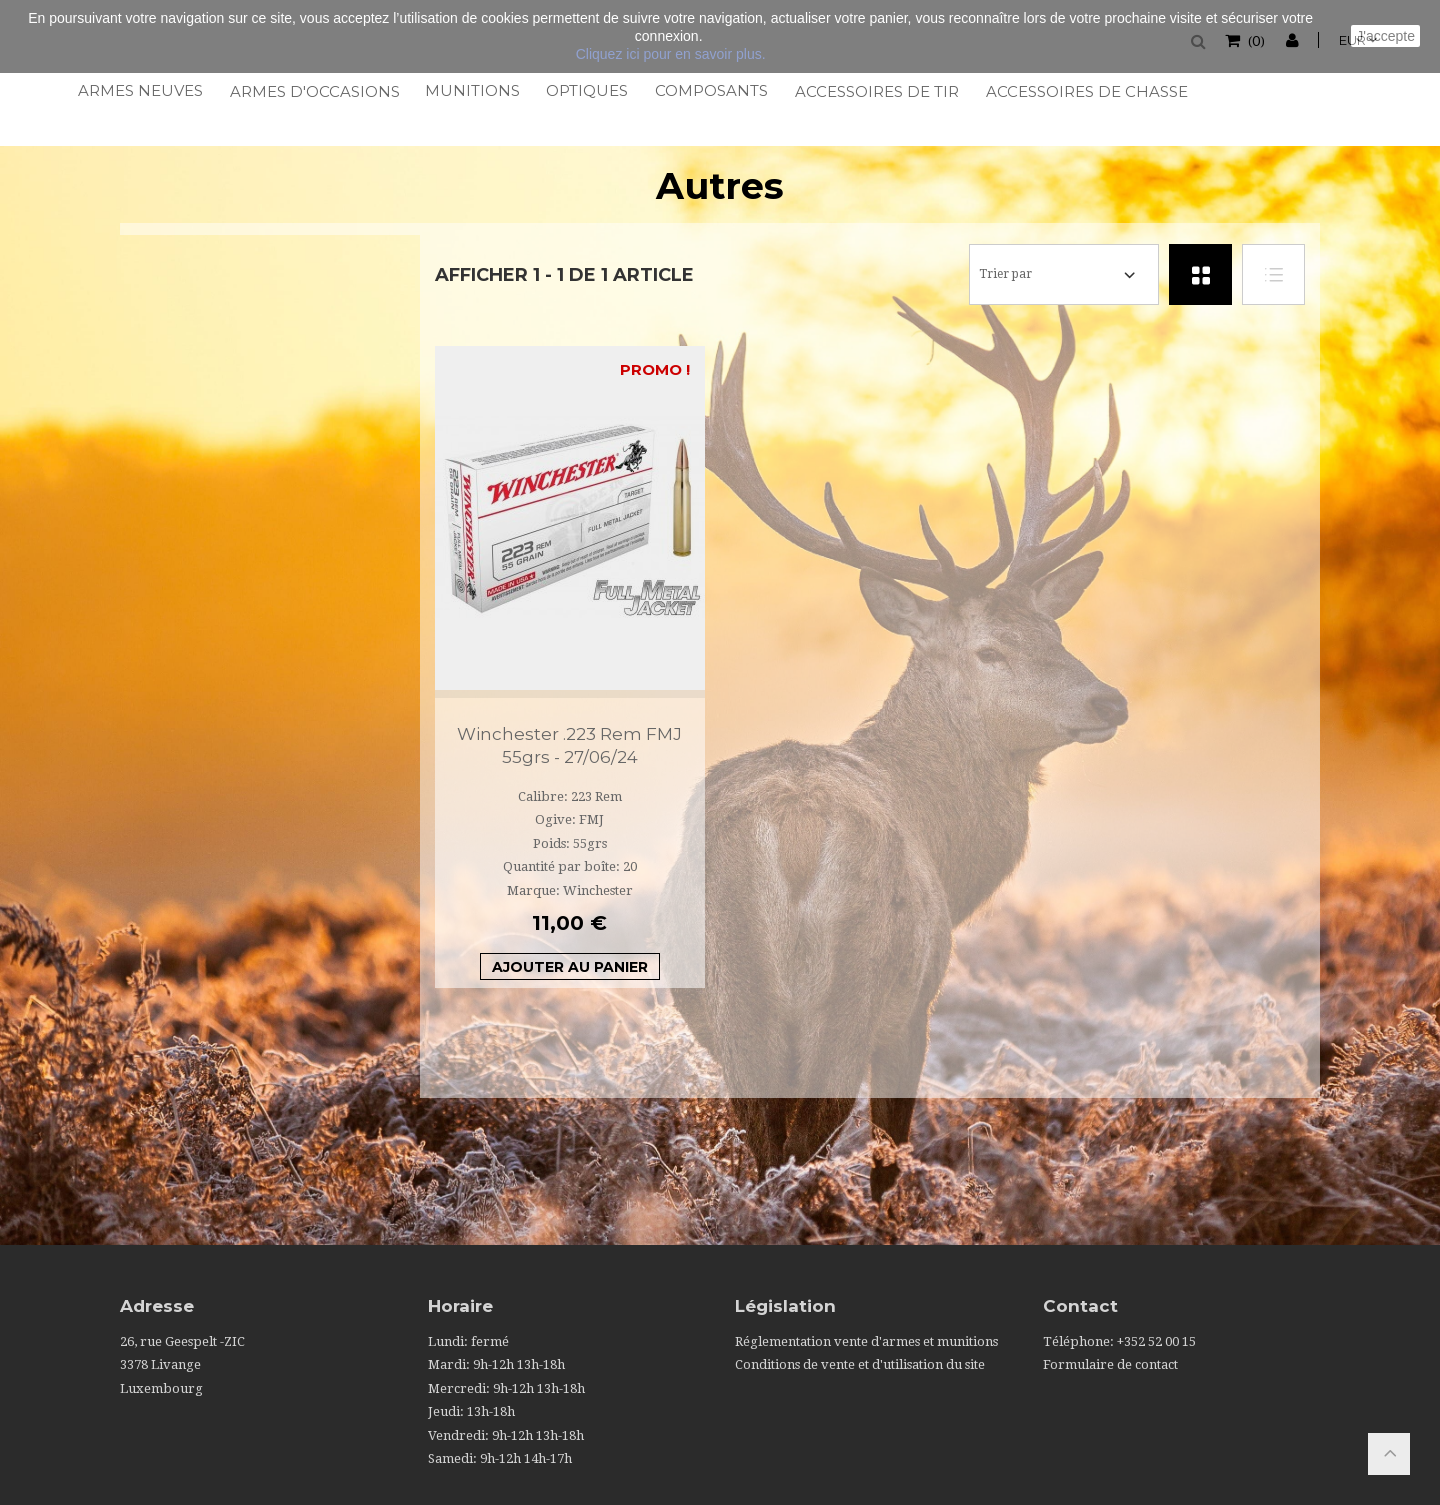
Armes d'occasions (313, 91)
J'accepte (1385, 36)
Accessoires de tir (875, 91)
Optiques (586, 90)
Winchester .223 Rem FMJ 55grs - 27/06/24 (569, 745)
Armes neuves (139, 90)
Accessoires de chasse (1085, 91)
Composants (710, 90)
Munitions (471, 90)
